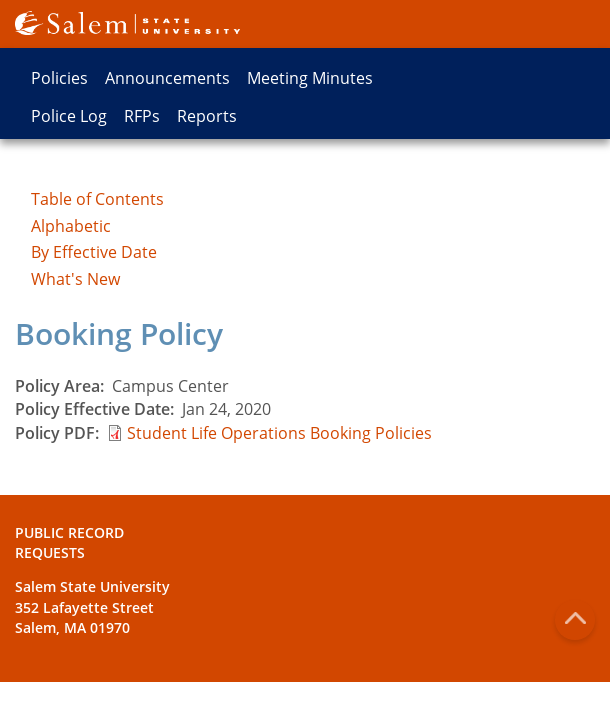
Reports (207, 116)
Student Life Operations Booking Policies (279, 433)
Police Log (69, 116)
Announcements (167, 78)
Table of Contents (97, 199)
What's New (75, 279)
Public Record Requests (69, 542)
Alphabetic (71, 226)
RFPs (142, 116)
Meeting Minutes (310, 78)
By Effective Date (94, 252)
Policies (59, 78)
